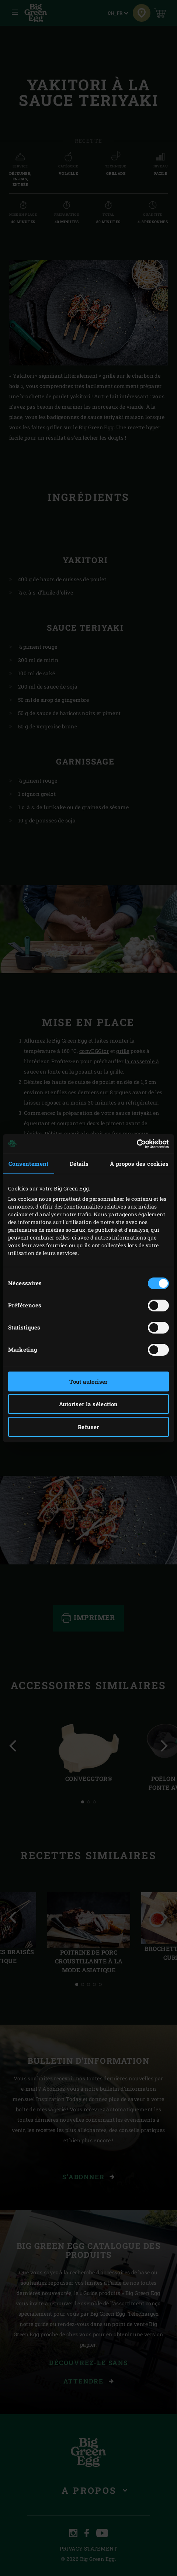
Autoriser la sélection (88, 1404)
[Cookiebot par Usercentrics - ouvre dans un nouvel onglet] (136, 1144)
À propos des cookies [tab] (139, 1163)
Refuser (88, 1427)
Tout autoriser (88, 1381)
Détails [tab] (79, 1163)
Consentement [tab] (28, 1163)
